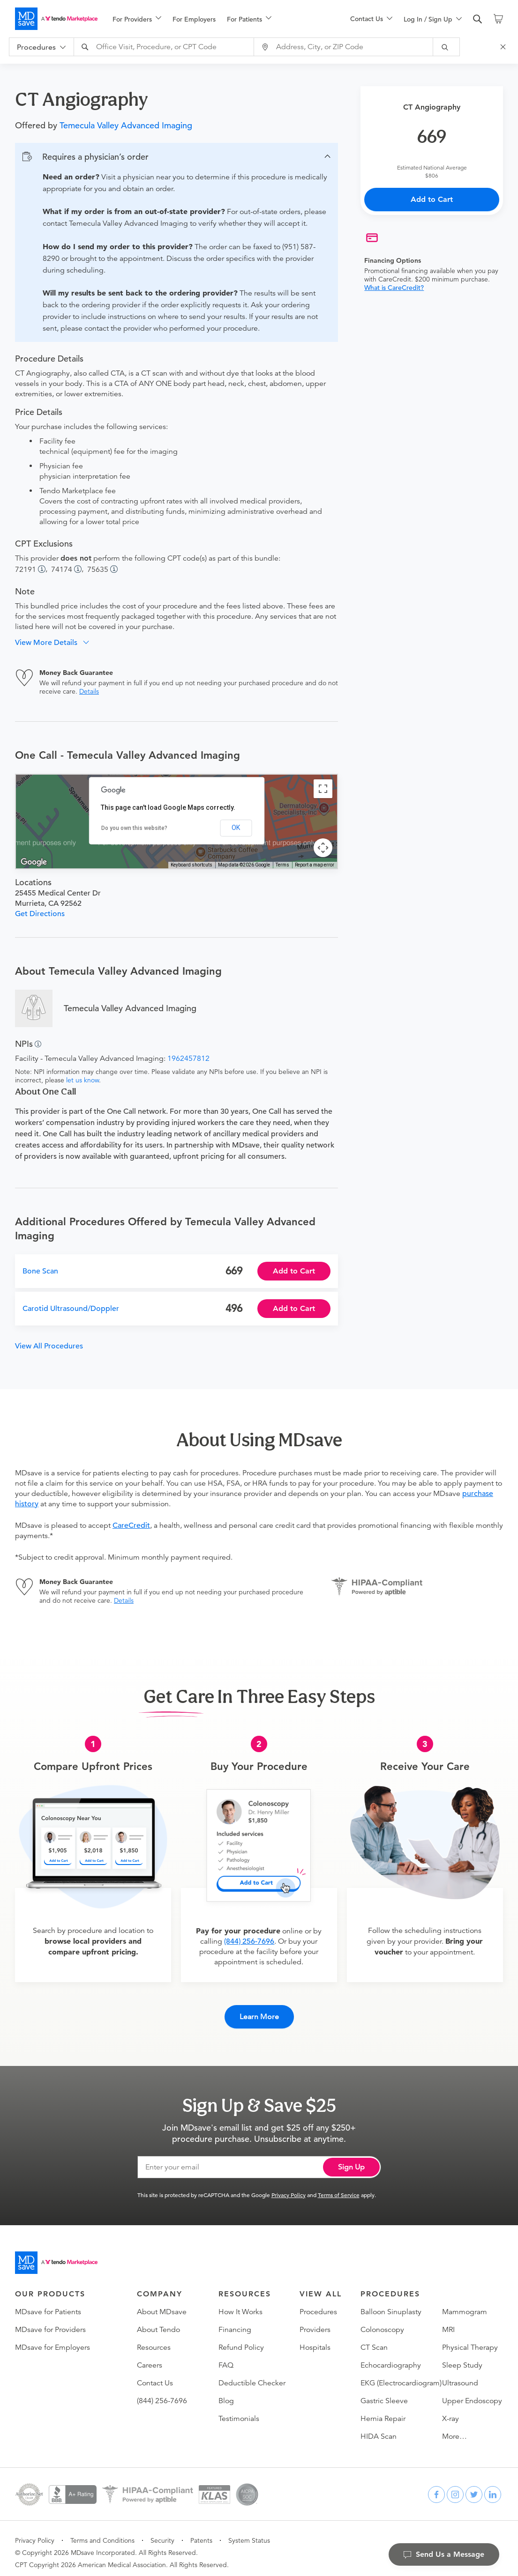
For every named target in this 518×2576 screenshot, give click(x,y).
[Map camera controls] (323, 847)
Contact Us (155, 2375)
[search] (477, 19)
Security (162, 2532)
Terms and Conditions (102, 2532)
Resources (154, 2339)
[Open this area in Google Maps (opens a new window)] (33, 862)
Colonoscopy (382, 2321)
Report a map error (314, 864)
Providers (315, 2321)
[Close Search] (504, 47)
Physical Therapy (470, 2339)
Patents (201, 2532)
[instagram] (455, 2486)
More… (454, 2428)
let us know (82, 1080)
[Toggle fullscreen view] (323, 788)
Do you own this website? (134, 828)
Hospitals (315, 2339)
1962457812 (188, 1058)
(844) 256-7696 (249, 1941)
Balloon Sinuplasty (390, 2304)
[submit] (446, 46)
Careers (149, 2357)
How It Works (240, 2304)
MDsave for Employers (52, 2339)
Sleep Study (462, 2357)
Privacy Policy (288, 2187)
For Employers (194, 19)
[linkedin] (492, 2486)
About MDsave (162, 2304)
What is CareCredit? (394, 287)
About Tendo (158, 2321)
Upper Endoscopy (472, 2393)
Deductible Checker (251, 2375)
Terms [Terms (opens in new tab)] (282, 864)
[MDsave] (56, 18)
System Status (249, 2532)
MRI (448, 2321)
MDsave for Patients (48, 2304)
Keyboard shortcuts (191, 864)
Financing (234, 2321)
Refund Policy (241, 2339)
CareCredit (131, 1525)
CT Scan (374, 2339)
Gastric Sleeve (384, 2393)
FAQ (225, 2357)
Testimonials (238, 2410)
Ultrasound (460, 2375)
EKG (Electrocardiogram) (401, 2375)
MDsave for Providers (50, 2321)
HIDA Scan (378, 2428)
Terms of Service (339, 2187)
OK (236, 827)
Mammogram (464, 2304)
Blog (226, 2393)
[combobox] (165, 47)
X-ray (450, 2410)
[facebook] (436, 2486)
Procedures (318, 2304)
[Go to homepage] (56, 2254)
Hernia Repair (382, 2410)
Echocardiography (390, 2357)
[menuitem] (137, 19)
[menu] (216, 18)
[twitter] (473, 2486)
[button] (176, 157)
